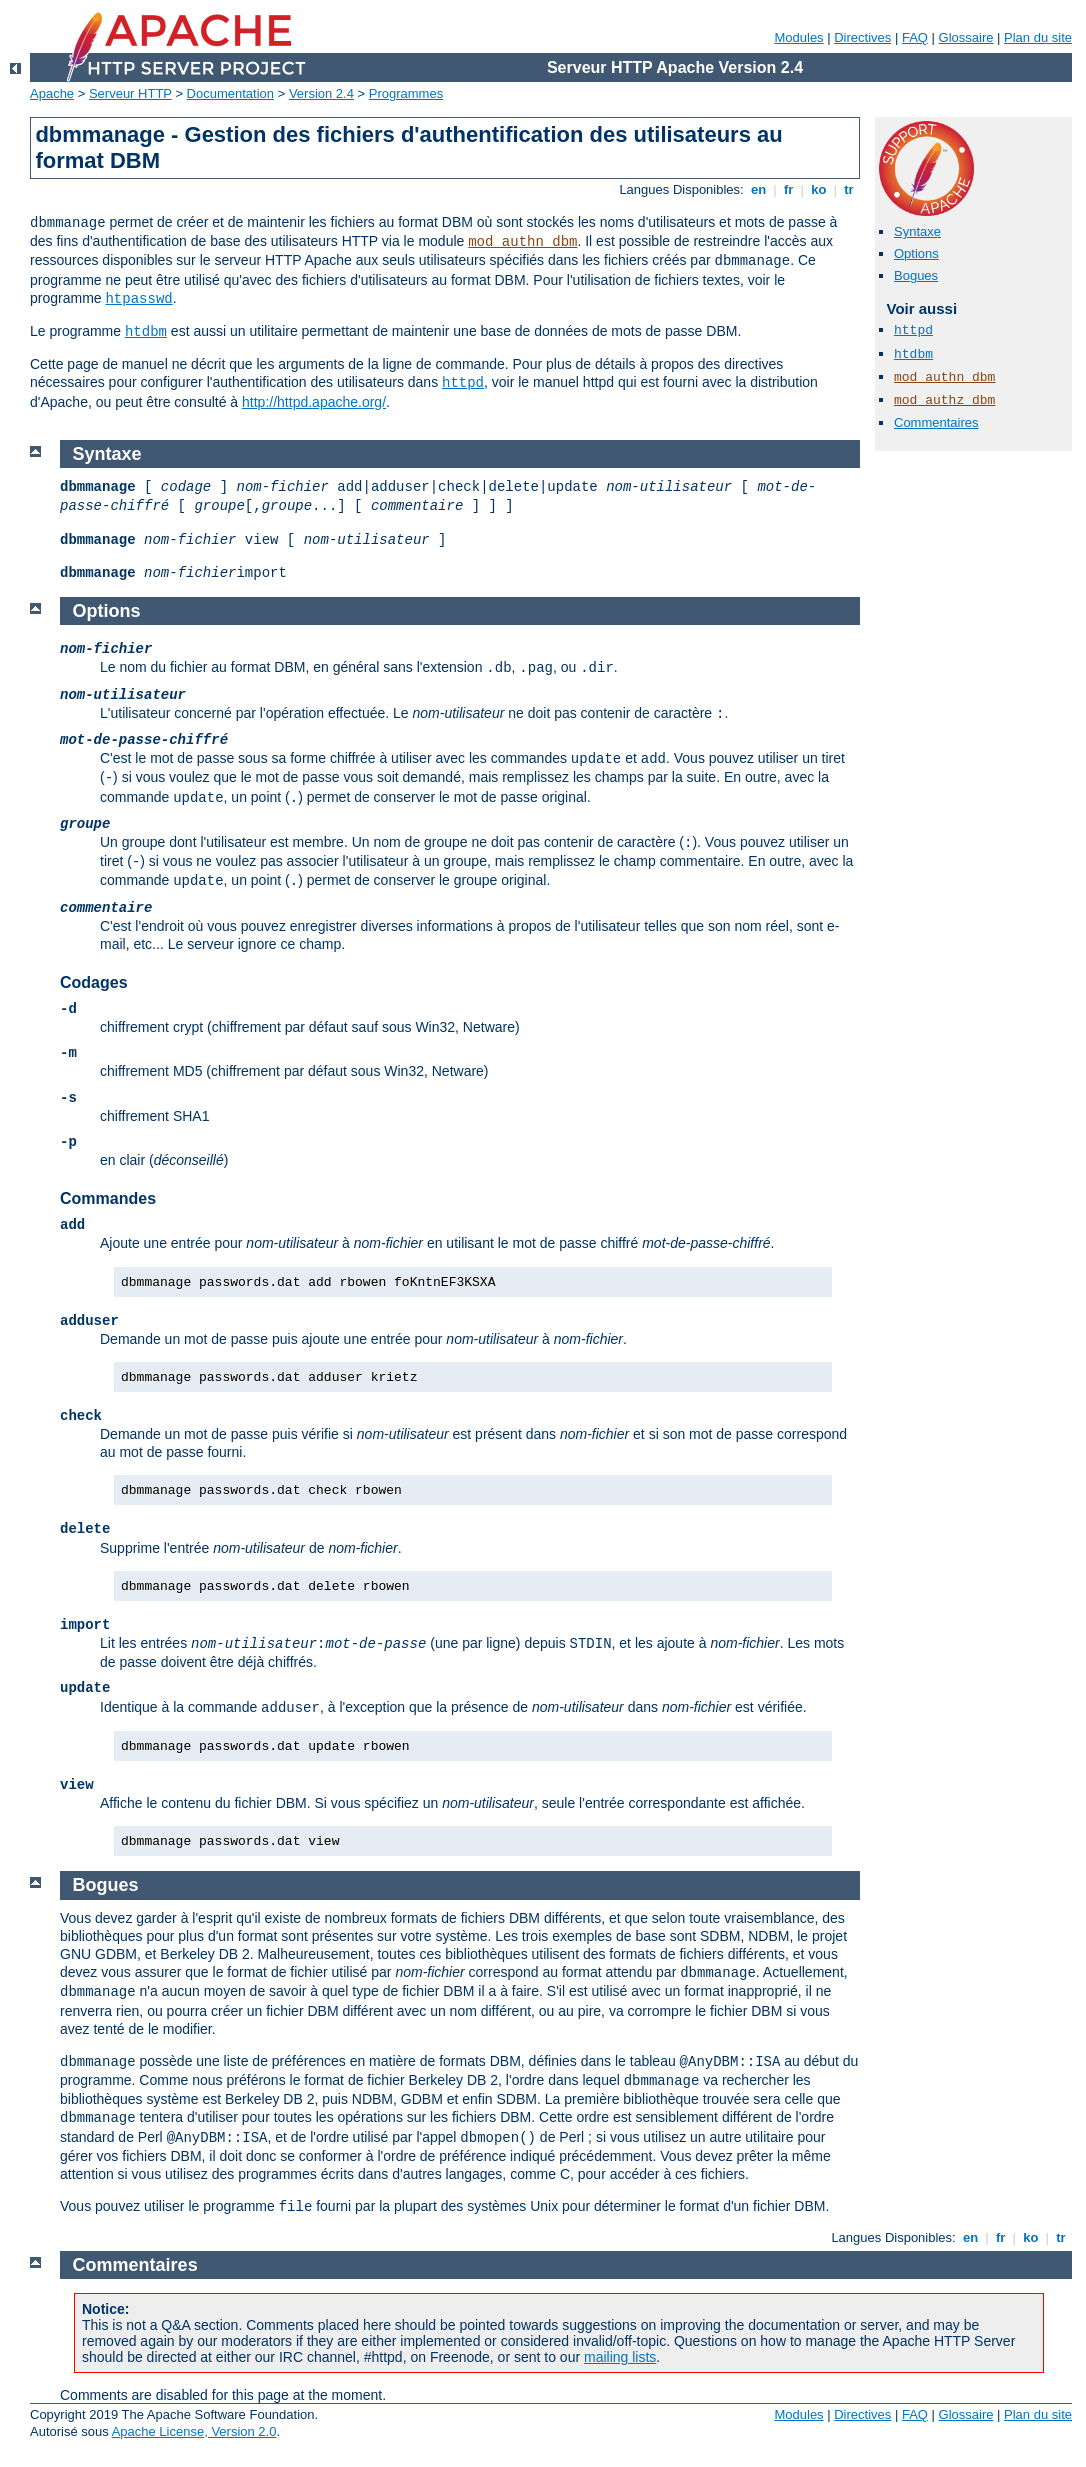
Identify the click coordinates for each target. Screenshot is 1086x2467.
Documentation (230, 93)
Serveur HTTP (130, 93)
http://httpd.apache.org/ (314, 402)
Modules (798, 37)
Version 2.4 (321, 93)
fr (788, 189)
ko (819, 189)
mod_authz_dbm (944, 400)
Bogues (916, 275)
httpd (463, 383)
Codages (94, 982)
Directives (862, 37)
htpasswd (138, 299)
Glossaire (966, 37)
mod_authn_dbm (522, 242)
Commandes (108, 1198)
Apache (52, 93)
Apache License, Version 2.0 (194, 2431)
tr (849, 189)
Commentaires (936, 422)
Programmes (406, 93)
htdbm (146, 332)
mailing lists (620, 2357)
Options (916, 253)
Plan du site (1038, 37)
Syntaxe (917, 231)
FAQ (915, 37)
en (758, 189)
